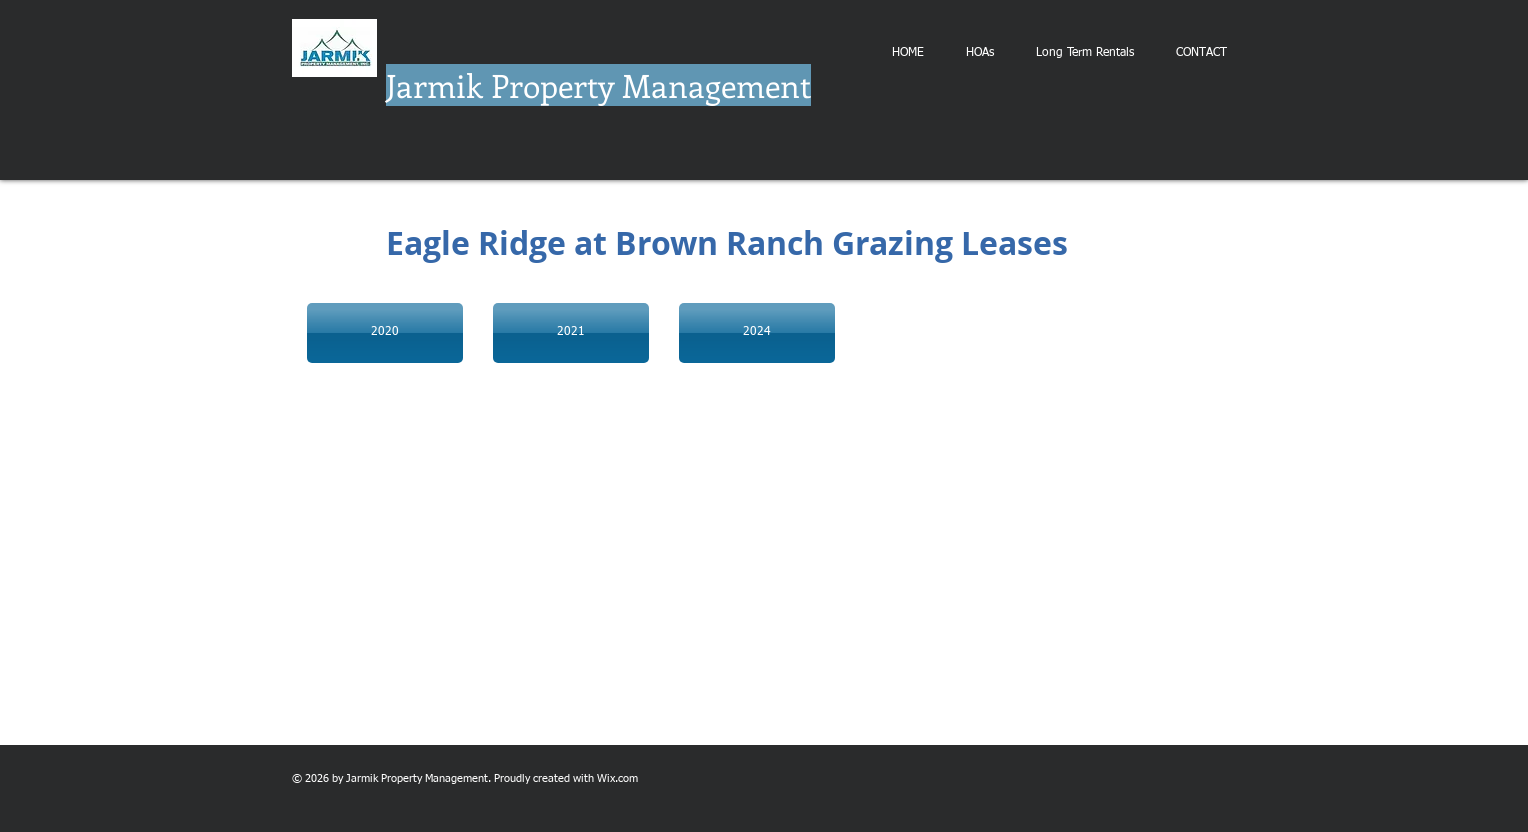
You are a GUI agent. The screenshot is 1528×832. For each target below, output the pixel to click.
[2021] (571, 333)
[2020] (385, 333)
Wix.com (617, 778)
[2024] (757, 333)
